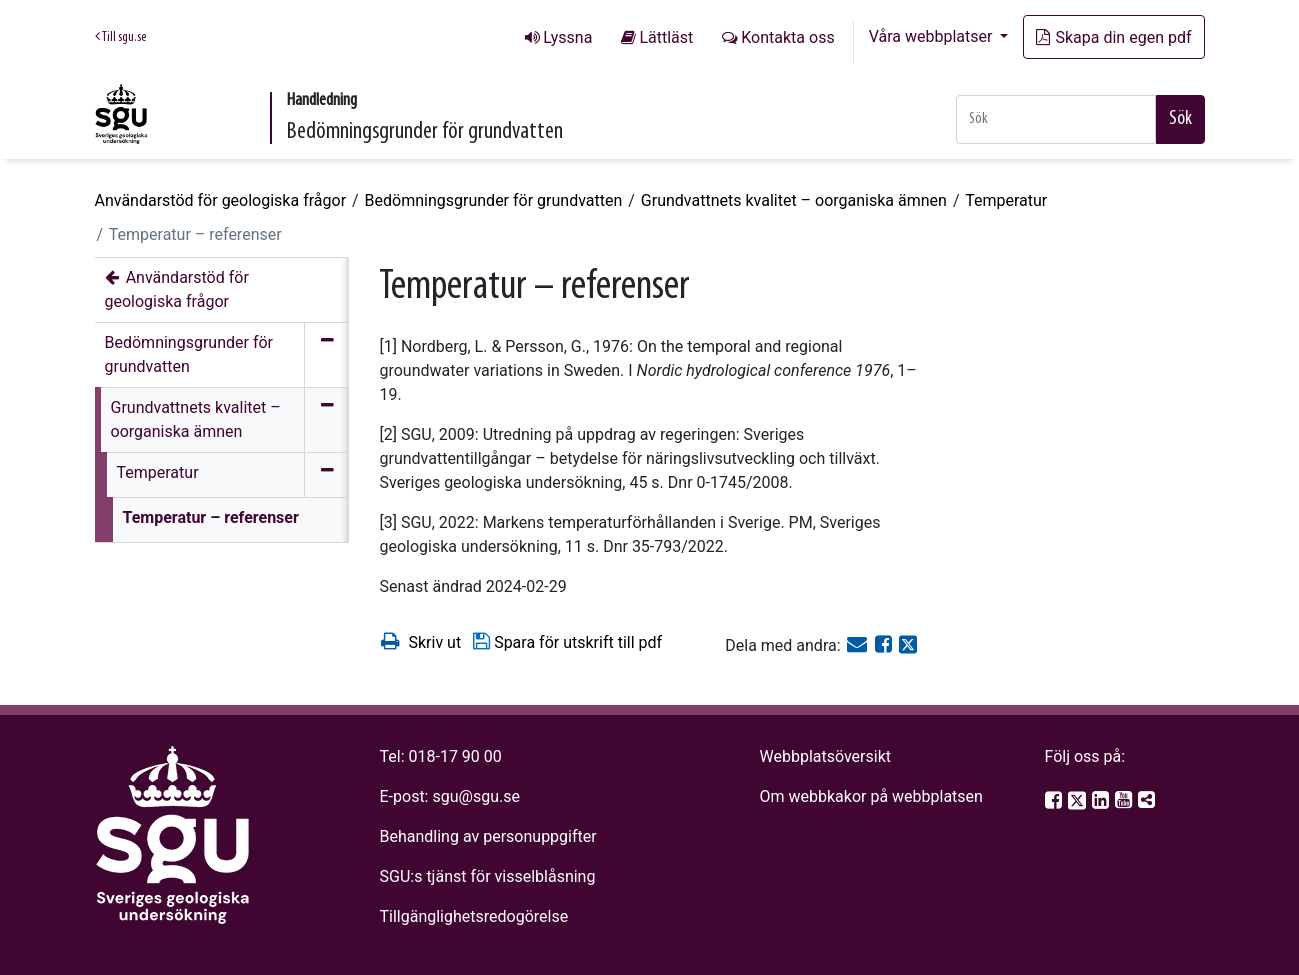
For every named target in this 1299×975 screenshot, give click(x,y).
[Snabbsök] (1056, 119)
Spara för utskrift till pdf (566, 641)
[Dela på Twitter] (908, 645)
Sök (1180, 119)
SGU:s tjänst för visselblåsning (488, 876)
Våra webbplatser (933, 36)
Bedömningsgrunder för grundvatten (494, 200)
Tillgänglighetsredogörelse (474, 916)
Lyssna (567, 37)
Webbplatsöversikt (825, 756)
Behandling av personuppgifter (488, 836)
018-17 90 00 (455, 756)
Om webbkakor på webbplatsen (870, 796)
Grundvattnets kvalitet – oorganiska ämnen (794, 200)
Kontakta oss (787, 37)
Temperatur (1006, 200)
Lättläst (666, 37)
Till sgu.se (120, 37)
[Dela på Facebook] (885, 645)
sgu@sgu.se (475, 796)
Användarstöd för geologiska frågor (221, 200)
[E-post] (859, 645)
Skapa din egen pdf (1113, 37)
